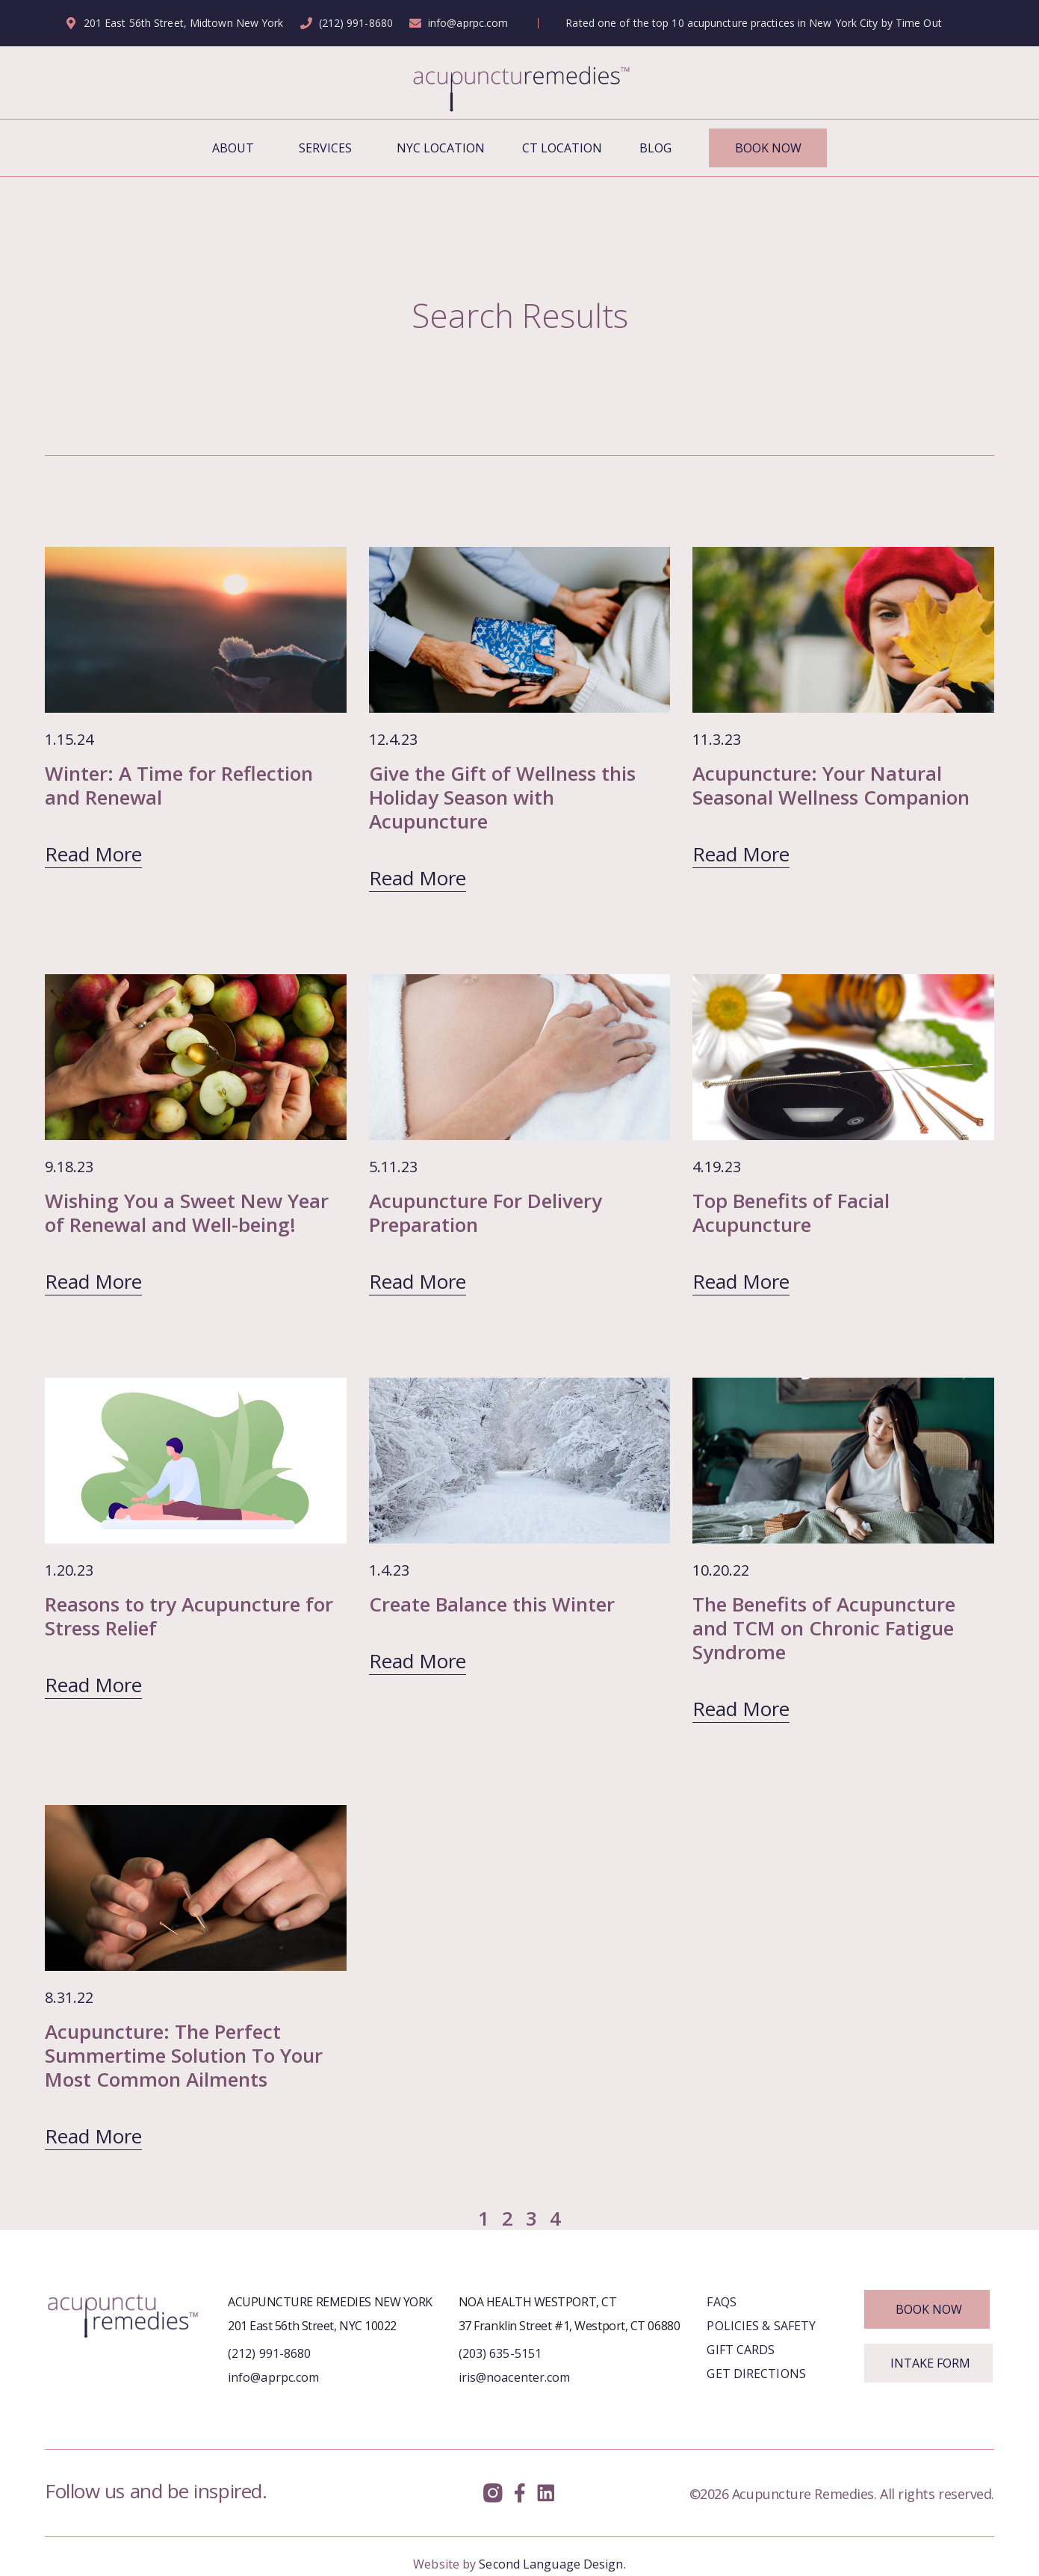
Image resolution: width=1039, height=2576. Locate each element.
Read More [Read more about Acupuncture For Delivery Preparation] (417, 1281)
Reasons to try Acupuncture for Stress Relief (189, 1616)
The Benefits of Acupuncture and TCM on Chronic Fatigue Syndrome (823, 1628)
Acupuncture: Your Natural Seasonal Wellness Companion (831, 785)
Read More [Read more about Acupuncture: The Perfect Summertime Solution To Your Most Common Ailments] (93, 2136)
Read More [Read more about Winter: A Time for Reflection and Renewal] (93, 853)
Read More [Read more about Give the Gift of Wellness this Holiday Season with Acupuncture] (417, 877)
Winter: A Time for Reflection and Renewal (179, 785)
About (236, 148)
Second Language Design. (552, 2564)
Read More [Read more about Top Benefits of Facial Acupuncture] (741, 1281)
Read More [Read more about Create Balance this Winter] (417, 1660)
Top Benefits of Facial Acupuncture (791, 1212)
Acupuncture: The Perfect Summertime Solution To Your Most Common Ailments (184, 2055)
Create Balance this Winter (492, 1604)
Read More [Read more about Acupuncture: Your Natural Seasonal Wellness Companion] (741, 853)
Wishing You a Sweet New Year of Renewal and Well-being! (187, 1212)
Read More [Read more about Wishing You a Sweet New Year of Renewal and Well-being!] (93, 1281)
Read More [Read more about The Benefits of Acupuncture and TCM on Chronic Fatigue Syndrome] (741, 1708)
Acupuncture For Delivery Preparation (485, 1212)
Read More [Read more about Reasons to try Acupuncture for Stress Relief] (93, 1684)
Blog (655, 148)
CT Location (562, 148)
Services (329, 148)
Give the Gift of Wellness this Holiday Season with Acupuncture (502, 797)
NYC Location (441, 148)
